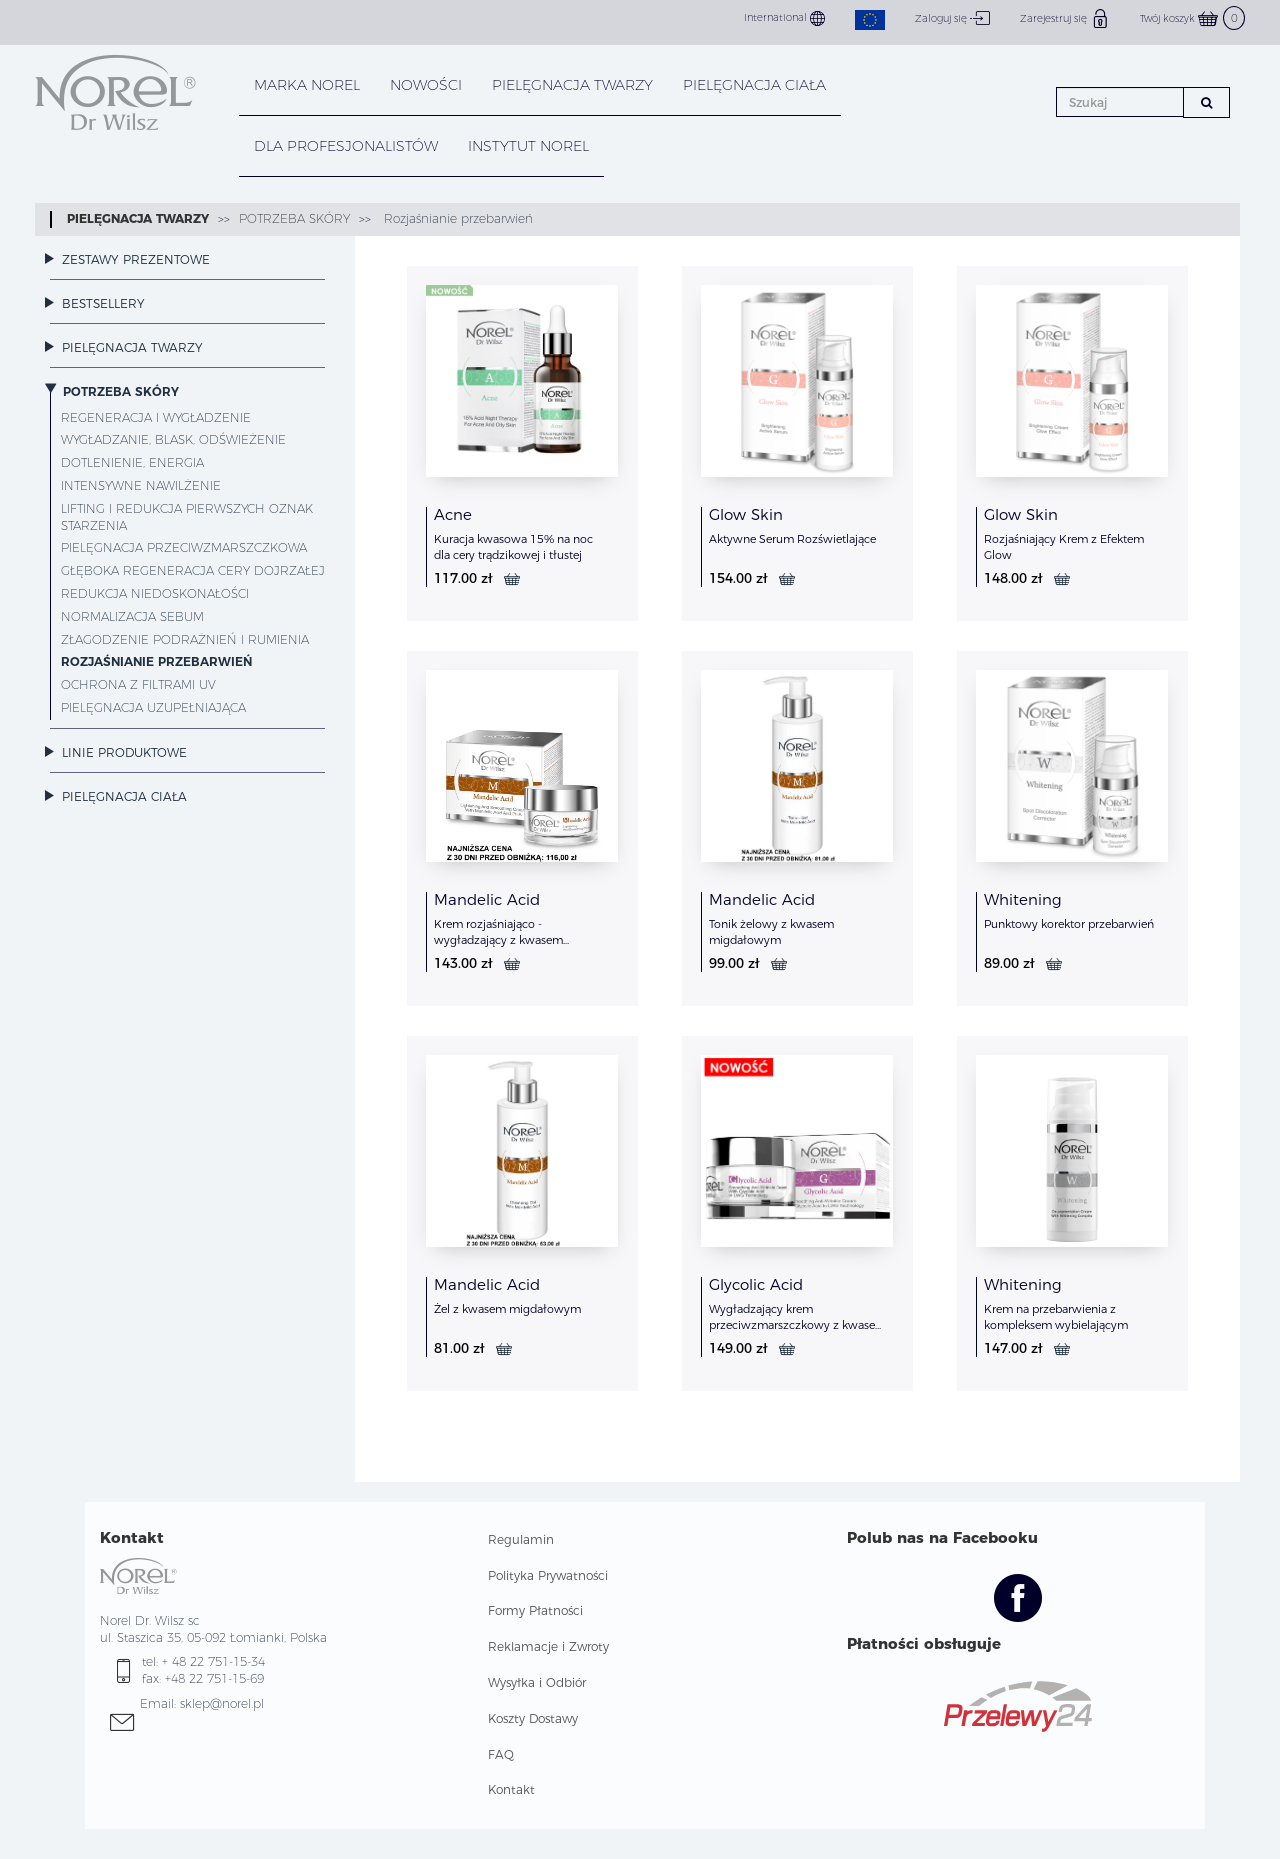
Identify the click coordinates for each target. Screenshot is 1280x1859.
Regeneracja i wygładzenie (156, 417)
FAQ (501, 1754)
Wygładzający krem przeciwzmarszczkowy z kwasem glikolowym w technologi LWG (797, 1325)
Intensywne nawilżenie (141, 485)
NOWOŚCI (426, 85)
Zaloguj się (952, 18)
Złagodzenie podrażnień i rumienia (185, 639)
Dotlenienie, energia (132, 462)
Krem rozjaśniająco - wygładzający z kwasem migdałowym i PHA (498, 940)
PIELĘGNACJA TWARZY (572, 85)
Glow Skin (746, 514)
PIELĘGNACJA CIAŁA (754, 85)
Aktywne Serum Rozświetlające (792, 539)
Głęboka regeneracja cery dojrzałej (193, 570)
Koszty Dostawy (533, 1718)
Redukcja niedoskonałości (155, 593)
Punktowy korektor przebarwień (1069, 924)
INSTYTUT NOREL (528, 146)
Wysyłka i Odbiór (537, 1682)
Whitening (1023, 899)
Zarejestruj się (1065, 18)
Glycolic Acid (756, 1284)
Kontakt (511, 1789)
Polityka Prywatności (548, 1575)
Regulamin (521, 1539)
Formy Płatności (535, 1610)
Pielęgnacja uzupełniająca (153, 707)
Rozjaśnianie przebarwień (456, 218)
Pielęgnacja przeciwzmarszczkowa (184, 547)
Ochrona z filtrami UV (138, 684)
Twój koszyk (1192, 18)
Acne (453, 514)
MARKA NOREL (307, 85)
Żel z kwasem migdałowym (507, 1309)
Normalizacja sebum (132, 616)
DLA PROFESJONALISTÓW (346, 146)
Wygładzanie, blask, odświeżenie (173, 439)
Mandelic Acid (487, 899)
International (784, 18)
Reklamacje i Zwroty (548, 1646)
